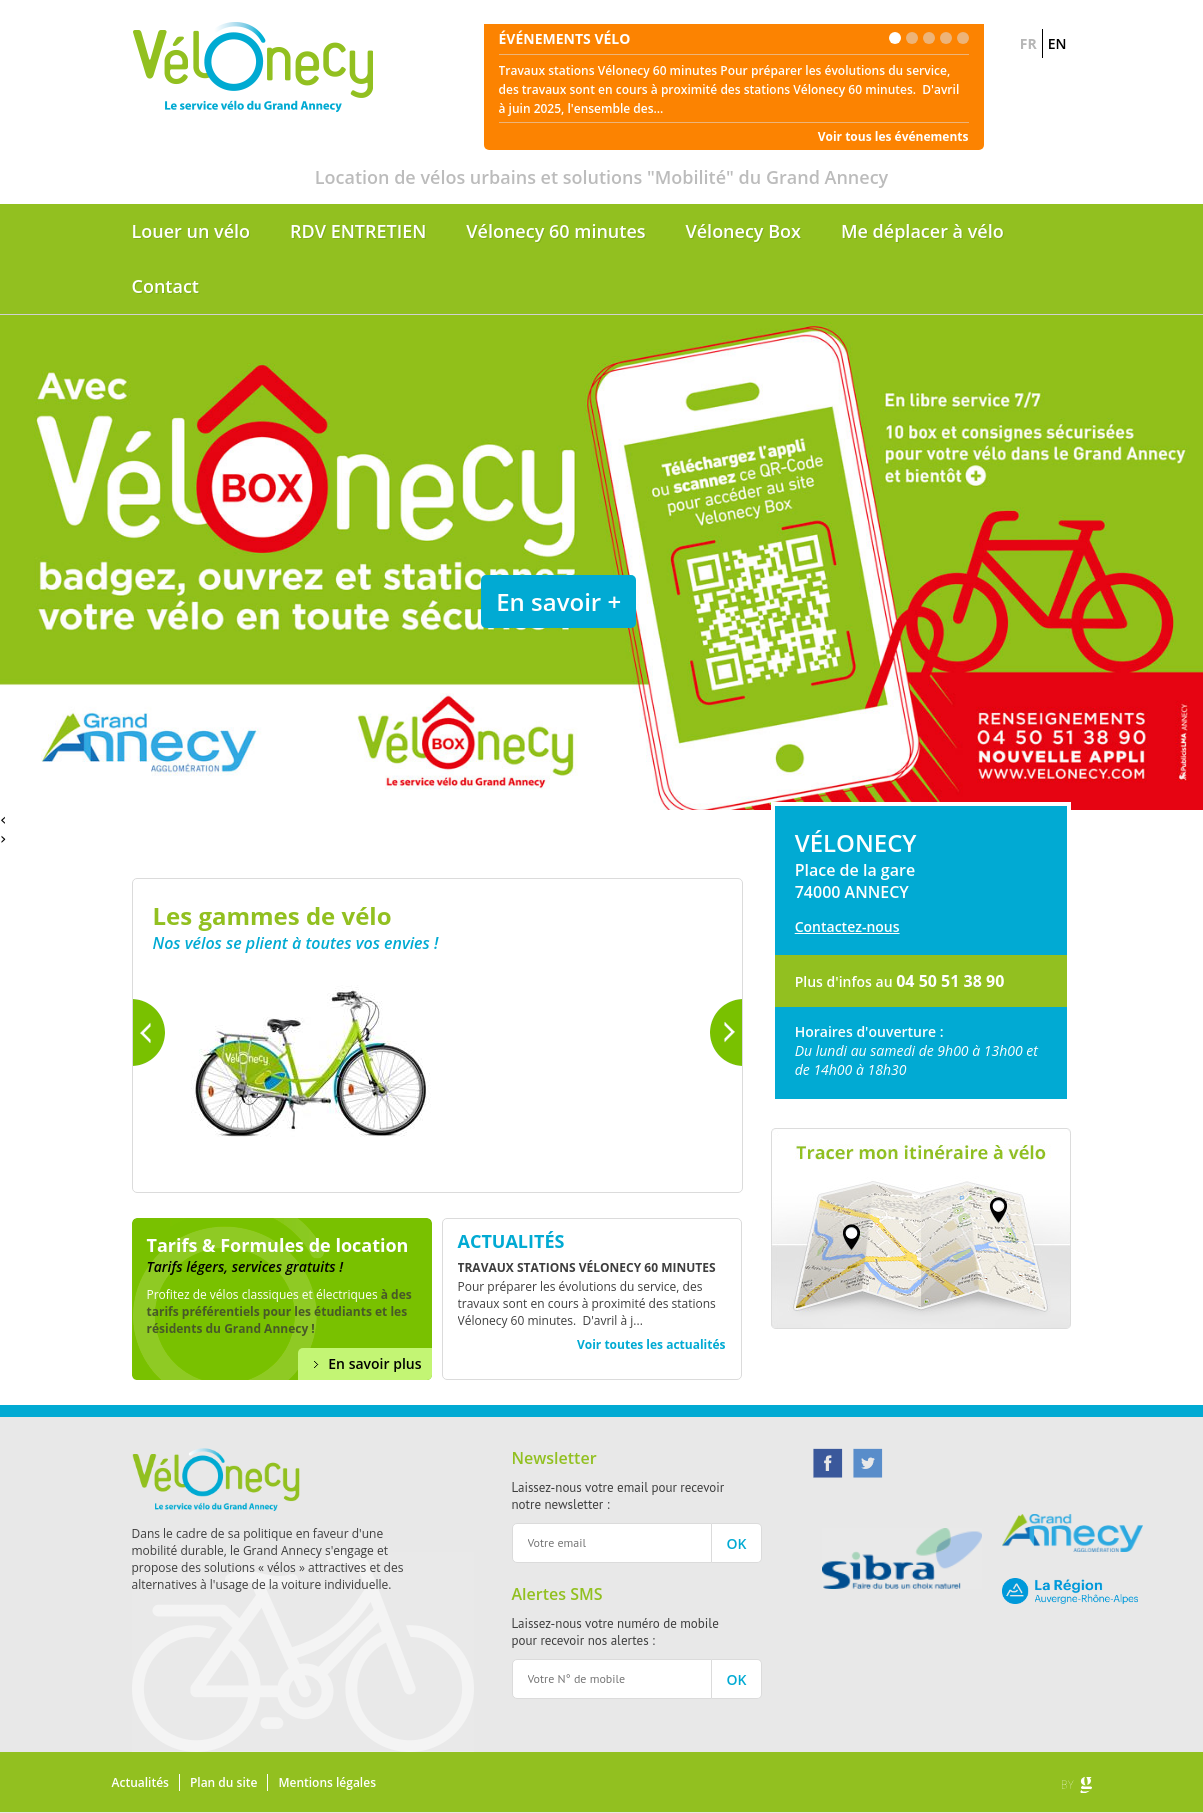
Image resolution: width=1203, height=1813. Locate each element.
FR (1028, 43)
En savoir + (558, 601)
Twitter (868, 1463)
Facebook (828, 1463)
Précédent (149, 1032)
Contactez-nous (847, 926)
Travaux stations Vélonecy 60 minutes (587, 1267)
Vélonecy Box (743, 231)
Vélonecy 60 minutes (555, 231)
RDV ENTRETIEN (358, 231)
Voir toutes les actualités (651, 1344)
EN (1057, 43)
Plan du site (223, 1782)
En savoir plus (374, 1363)
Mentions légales (327, 1782)
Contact (165, 286)
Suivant (726, 1032)
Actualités (140, 1782)
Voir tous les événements (893, 136)
